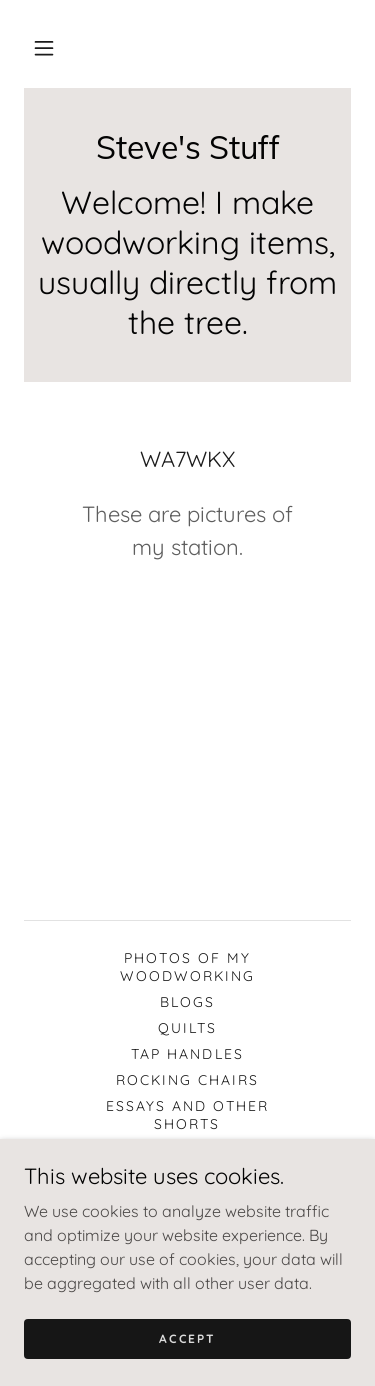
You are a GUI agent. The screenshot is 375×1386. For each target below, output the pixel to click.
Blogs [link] (187, 1002)
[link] (187, 147)
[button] (44, 48)
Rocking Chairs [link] (187, 1080)
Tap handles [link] (187, 1054)
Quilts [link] (187, 1028)
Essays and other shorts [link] (187, 1115)
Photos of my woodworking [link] (187, 967)
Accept (187, 1338)
